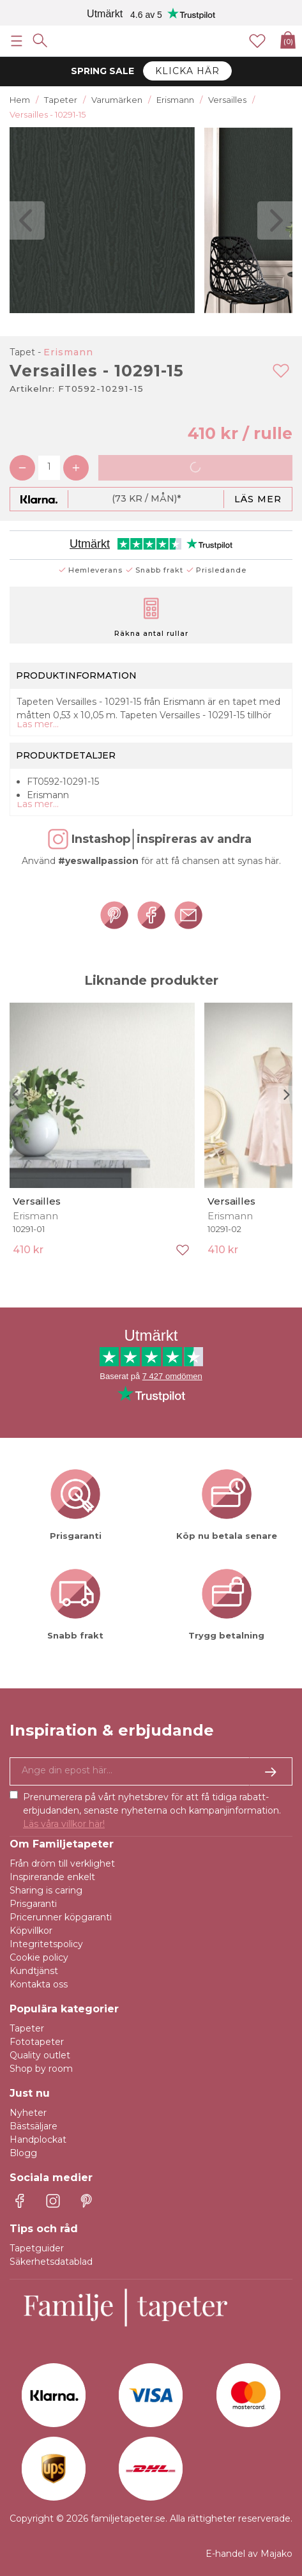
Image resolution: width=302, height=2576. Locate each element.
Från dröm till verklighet (62, 1863)
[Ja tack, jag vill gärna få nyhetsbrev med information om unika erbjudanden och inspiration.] (151, 1771)
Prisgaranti (33, 1903)
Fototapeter (37, 2042)
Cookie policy (39, 1957)
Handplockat (38, 2139)
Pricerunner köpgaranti (61, 1917)
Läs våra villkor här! (64, 1824)
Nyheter (28, 2112)
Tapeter (27, 2028)
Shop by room (41, 2068)
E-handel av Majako (249, 2553)
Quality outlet (40, 2055)
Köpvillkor (31, 1930)
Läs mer (258, 499)
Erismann (68, 352)
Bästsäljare (33, 2126)
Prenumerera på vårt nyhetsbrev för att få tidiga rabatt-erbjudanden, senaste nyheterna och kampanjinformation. (152, 1810)
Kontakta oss (39, 1984)
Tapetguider (37, 2248)
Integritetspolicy (46, 1944)
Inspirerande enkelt (52, 1877)
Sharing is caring (46, 1890)
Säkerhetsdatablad (51, 2261)
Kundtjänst (34, 1971)
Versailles (37, 1201)
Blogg (23, 2153)
